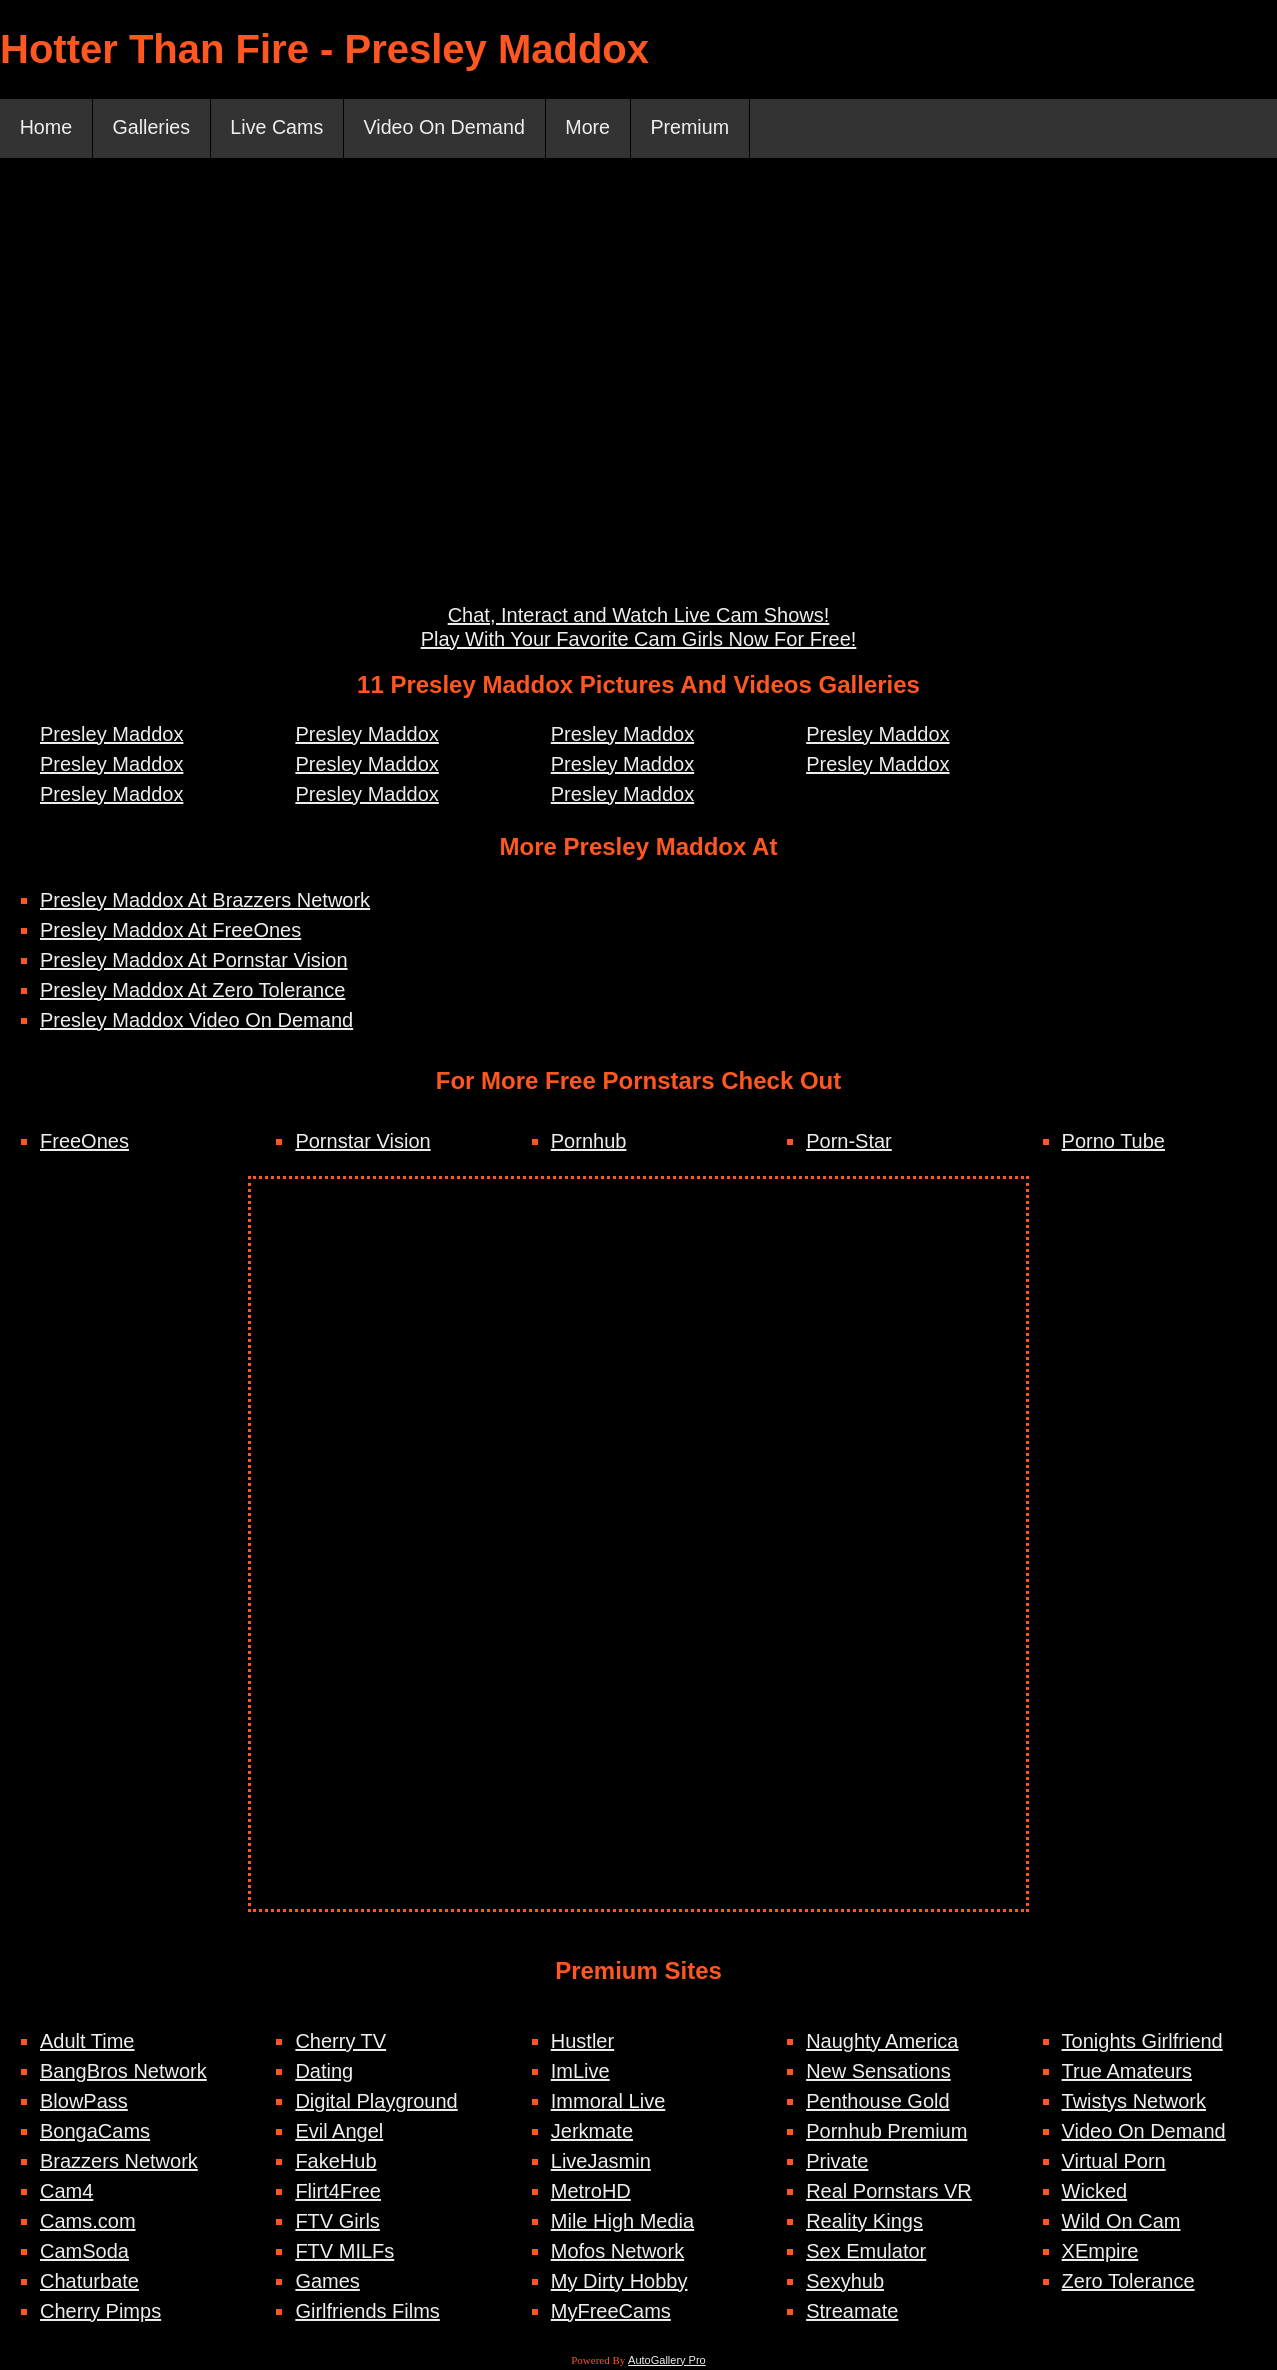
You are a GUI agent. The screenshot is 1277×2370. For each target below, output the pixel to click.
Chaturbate (89, 2282)
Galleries (153, 129)
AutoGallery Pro (667, 2361)
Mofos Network (617, 2252)
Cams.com (88, 2222)
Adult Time (87, 2042)
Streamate (852, 2312)
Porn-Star (849, 1142)
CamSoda (84, 2252)
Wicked (1095, 2192)
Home (46, 129)
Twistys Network (1134, 2102)
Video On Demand (452, 129)
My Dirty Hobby (619, 2282)
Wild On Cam (1121, 2222)
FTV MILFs (344, 2252)
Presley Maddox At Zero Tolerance (192, 991)
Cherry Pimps (100, 2312)
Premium (702, 129)
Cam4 (66, 2192)
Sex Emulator (866, 2252)
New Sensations (878, 2072)
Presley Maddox (111, 735)
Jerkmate (592, 2132)
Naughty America (882, 2042)
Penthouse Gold (877, 2102)
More (598, 129)
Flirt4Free (338, 2192)
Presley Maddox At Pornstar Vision (194, 961)
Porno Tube (1113, 1142)
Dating (324, 2072)
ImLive (580, 2072)
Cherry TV (340, 2042)
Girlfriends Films (367, 2312)
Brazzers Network (119, 2162)
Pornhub (589, 1142)
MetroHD (591, 2192)
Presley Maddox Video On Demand (196, 1021)
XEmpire (1100, 2252)
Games (327, 2282)
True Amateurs (1127, 2072)
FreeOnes (84, 1142)
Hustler (582, 2042)
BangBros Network (123, 2072)
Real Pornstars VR (889, 2192)
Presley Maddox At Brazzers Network (205, 901)
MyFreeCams (611, 2312)
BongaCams (95, 2132)
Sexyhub (845, 2282)
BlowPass (84, 2102)
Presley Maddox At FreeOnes (170, 931)
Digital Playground (376, 2102)
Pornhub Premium (886, 2132)
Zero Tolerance (1128, 2282)
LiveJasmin (601, 2162)
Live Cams (281, 129)
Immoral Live (608, 2102)
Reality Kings (864, 2222)
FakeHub (335, 2162)
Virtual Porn (1114, 2162)
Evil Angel (339, 2132)
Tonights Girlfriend (1142, 2042)
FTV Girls (337, 2222)
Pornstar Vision (362, 1142)
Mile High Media (622, 2222)
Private (837, 2162)
